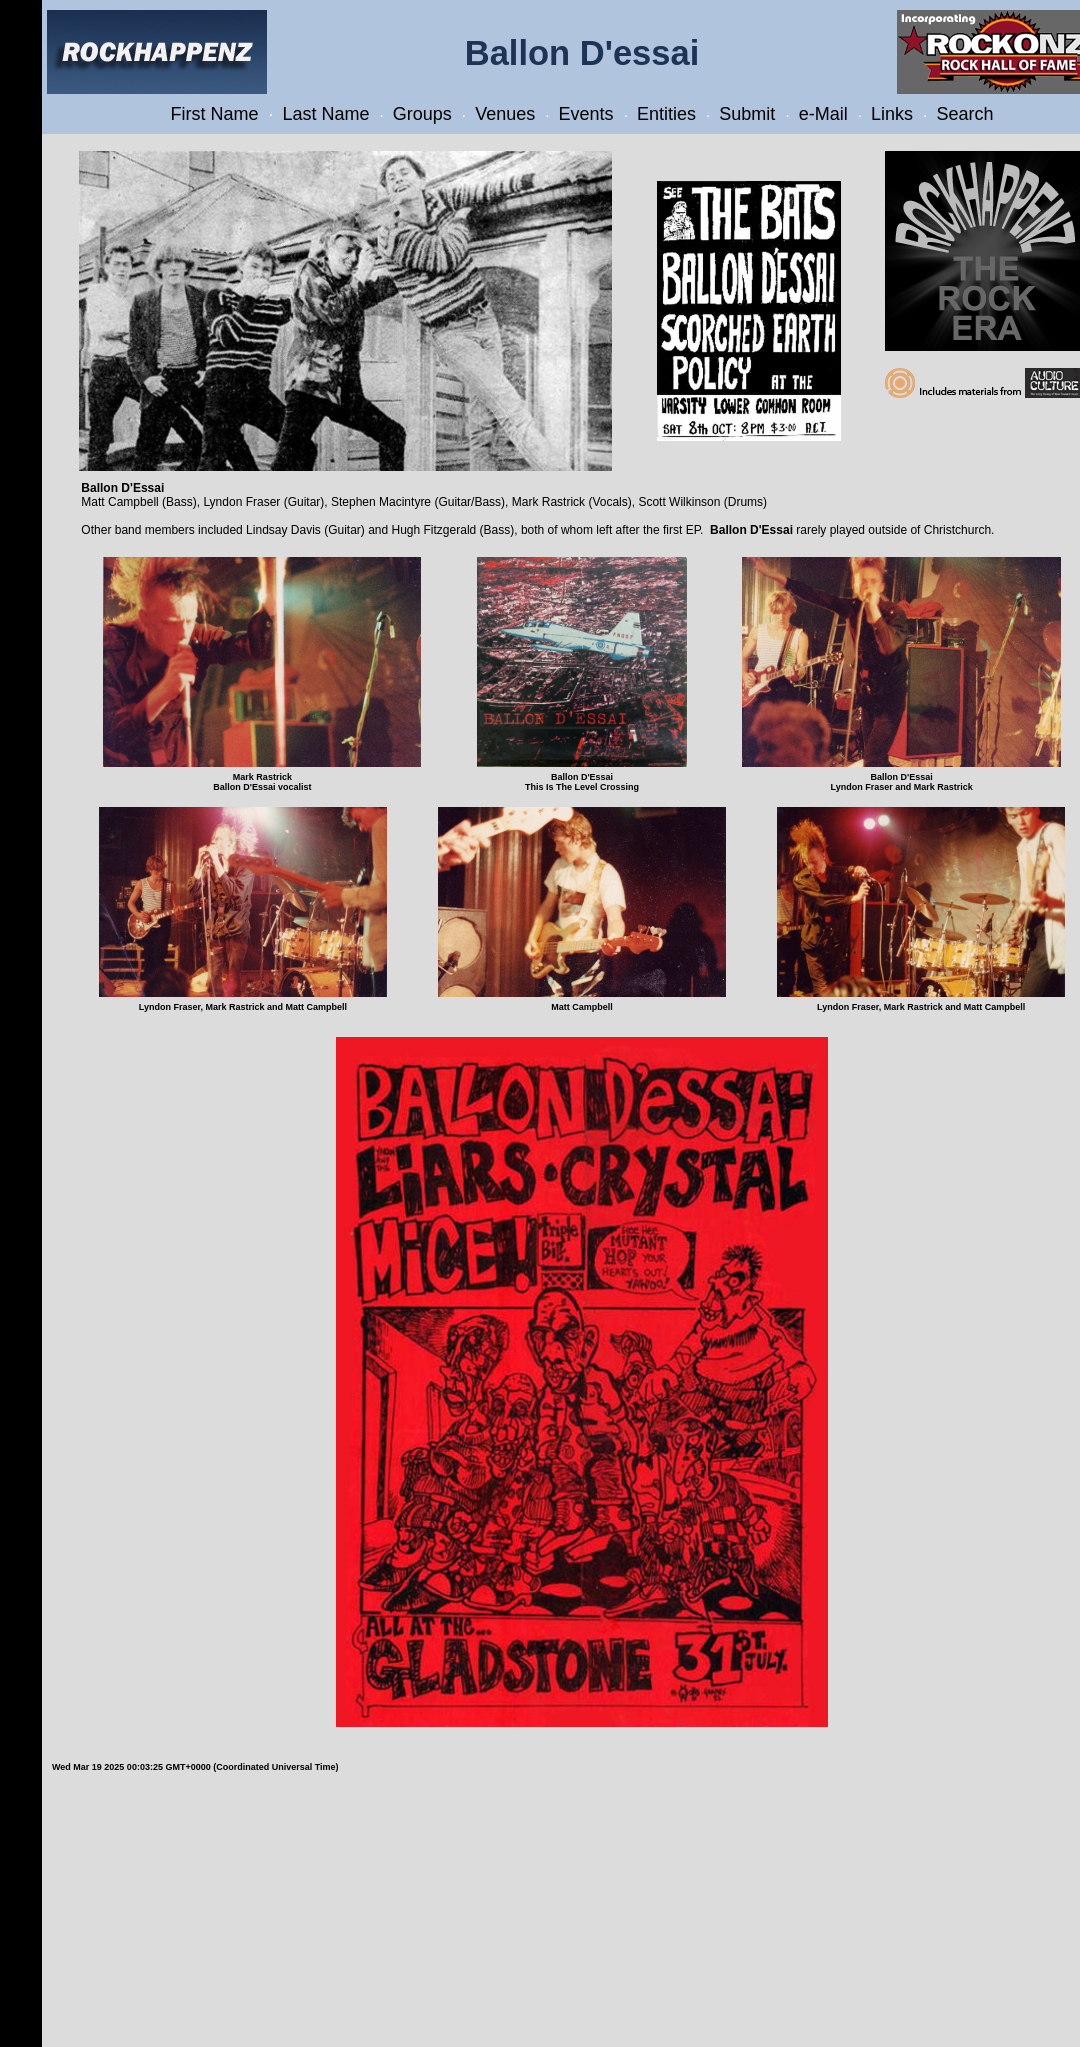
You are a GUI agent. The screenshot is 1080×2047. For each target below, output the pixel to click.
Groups (422, 114)
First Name (215, 114)
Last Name (325, 114)
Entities (666, 114)
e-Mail (823, 114)
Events (586, 114)
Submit (747, 114)
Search (964, 114)
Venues (505, 114)
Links (892, 114)
